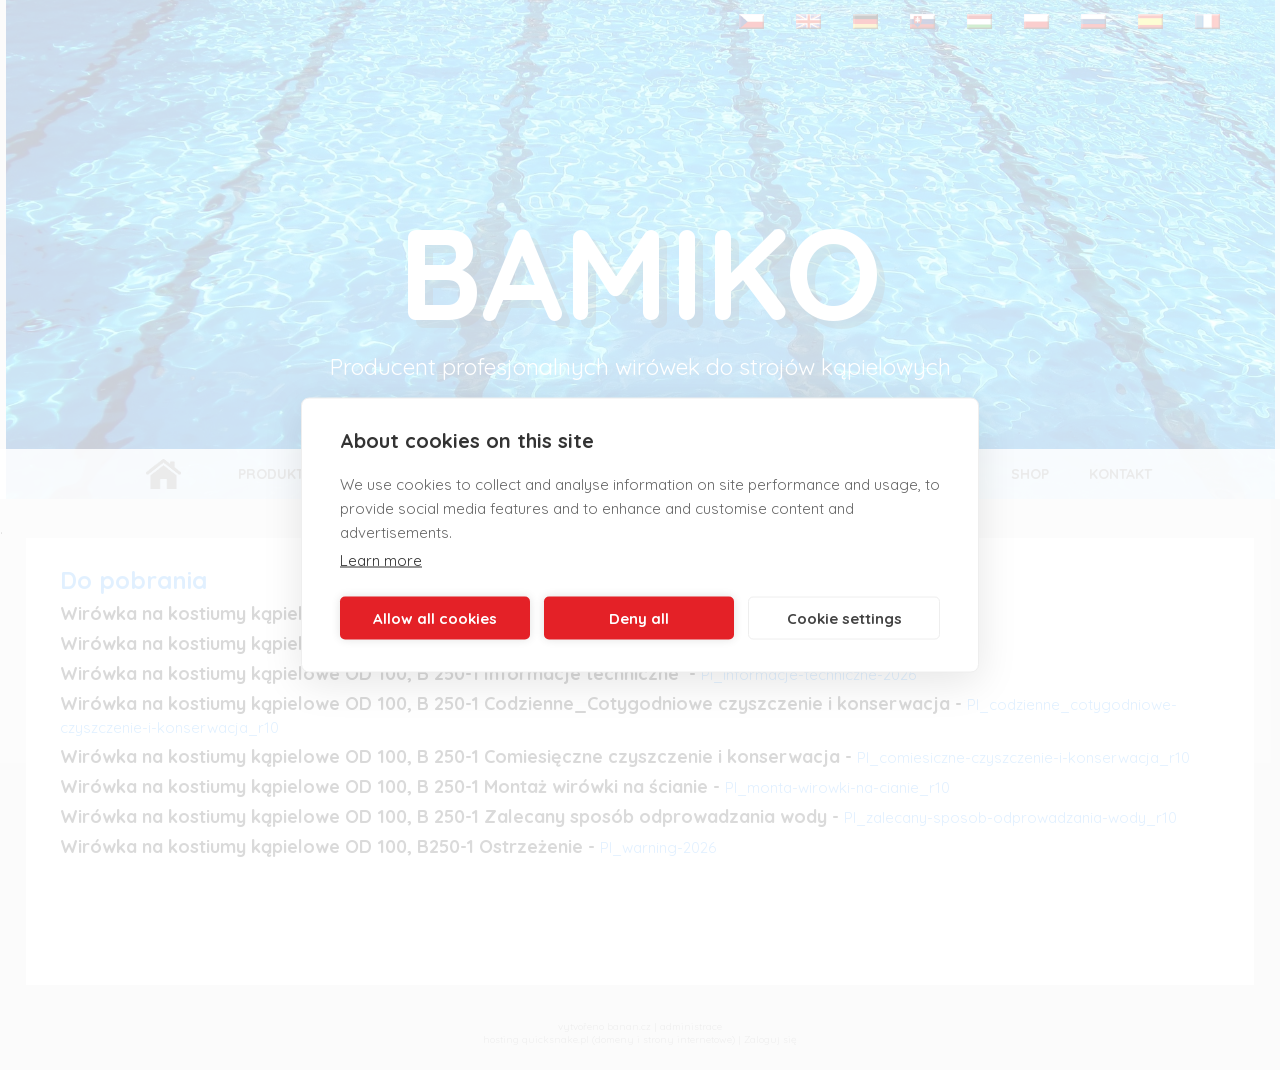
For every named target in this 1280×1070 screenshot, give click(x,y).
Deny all (639, 617)
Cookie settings (844, 617)
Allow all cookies (435, 617)
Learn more (381, 560)
